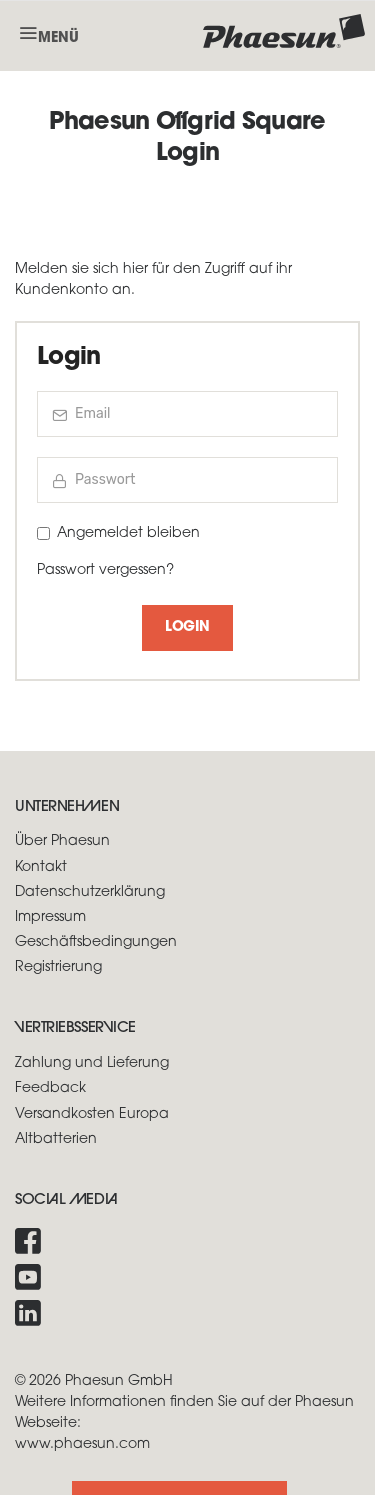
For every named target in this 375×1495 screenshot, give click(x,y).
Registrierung (58, 967)
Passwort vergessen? (105, 570)
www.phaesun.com (82, 1444)
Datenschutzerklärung (90, 892)
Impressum (50, 917)
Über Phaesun (62, 841)
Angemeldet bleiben (128, 533)
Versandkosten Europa (92, 1114)
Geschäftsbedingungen (96, 942)
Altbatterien (56, 1139)
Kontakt (41, 867)
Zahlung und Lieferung (92, 1063)
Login (187, 627)
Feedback (50, 1088)
